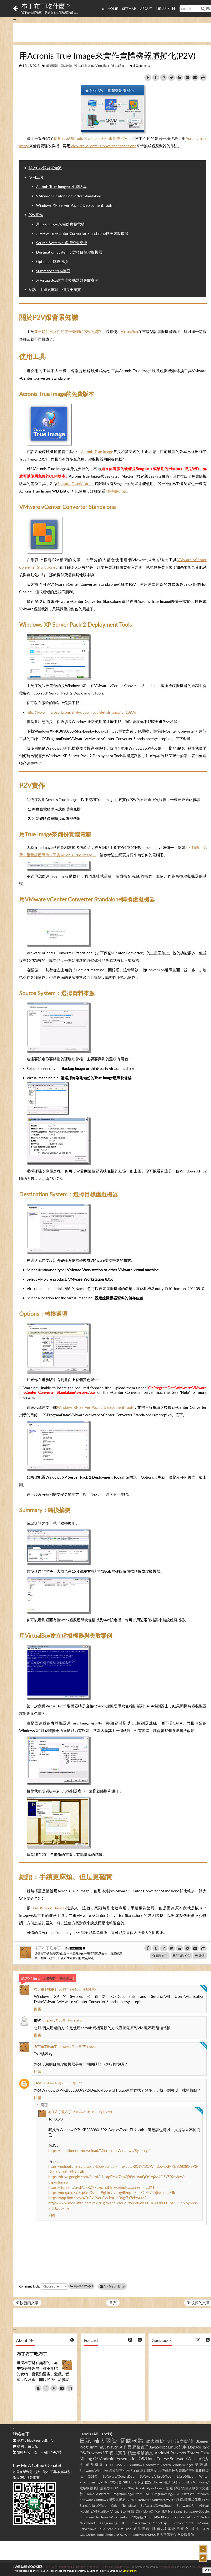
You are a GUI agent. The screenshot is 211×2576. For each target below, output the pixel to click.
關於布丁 (159, 1955)
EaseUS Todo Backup (48, 1908)
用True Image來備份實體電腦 (60, 224)
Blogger (202, 2441)
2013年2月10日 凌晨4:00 (77, 1989)
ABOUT (146, 8)
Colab (179, 2517)
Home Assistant (98, 2494)
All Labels (102, 2433)
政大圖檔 (155, 2441)
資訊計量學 (102, 2488)
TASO (38, 2083)
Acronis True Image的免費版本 (61, 186)
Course (162, 2458)
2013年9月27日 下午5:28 (77, 2047)
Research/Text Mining (190, 2523)
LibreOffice (151, 2511)
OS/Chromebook (92, 2534)
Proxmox (178, 2452)
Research (202, 2494)
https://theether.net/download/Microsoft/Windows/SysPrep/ (99, 2150)
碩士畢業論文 (141, 2452)
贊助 (200, 1955)
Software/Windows (94, 2470)
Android (162, 2452)
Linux (173, 2447)
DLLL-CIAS (114, 2465)
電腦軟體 (66, 65)
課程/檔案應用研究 (170, 2529)
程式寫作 (117, 2452)
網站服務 (147, 2470)
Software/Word (163, 2500)
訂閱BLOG (181, 1955)
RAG (147, 2494)
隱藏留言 (65, 1978)
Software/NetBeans (94, 2517)
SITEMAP (129, 8)
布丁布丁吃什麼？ (46, 6)
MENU (163, 8)
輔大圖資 (106, 2440)
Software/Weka (183, 2458)
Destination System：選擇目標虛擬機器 (69, 252)
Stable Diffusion (119, 2529)
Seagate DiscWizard (73, 483)
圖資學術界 (117, 2500)
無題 (169, 2488)
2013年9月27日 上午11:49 (62, 2021)
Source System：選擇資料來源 (61, 242)
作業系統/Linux (141, 2517)
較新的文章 (27, 2302)
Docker (157, 2482)
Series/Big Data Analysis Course (142, 2488)
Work (113, 2517)
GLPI (205, 2529)
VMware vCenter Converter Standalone (103, 146)
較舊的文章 (198, 2302)
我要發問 (49, 1978)
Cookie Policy (129, 2570)
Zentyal (123, 2517)
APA (157, 2517)
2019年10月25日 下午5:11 (63, 2083)
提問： (25, 2446)
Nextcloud (87, 2523)
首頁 (113, 2302)
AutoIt (131, 2500)
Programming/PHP (93, 2482)
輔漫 (195, 2529)
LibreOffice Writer (193, 2476)
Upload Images (81, 2286)
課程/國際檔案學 (188, 2500)
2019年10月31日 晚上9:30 (92, 2112)
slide (157, 2470)
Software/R (185, 2505)
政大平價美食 (167, 2534)
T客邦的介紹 (115, 491)
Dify (139, 2511)
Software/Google (196, 2511)
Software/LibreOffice (155, 2476)
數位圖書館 (185, 2534)
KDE (197, 2517)
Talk (205, 2447)
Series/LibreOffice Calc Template (108, 2505)
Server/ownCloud (92, 2529)
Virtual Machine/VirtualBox (91, 65)
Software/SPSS (144, 2534)
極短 (131, 2511)
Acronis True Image (97, 451)
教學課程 (142, 2529)
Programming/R (163, 2494)
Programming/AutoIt (126, 2494)
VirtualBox (118, 65)
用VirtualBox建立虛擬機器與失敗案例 (67, 280)
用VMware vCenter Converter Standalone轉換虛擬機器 (82, 233)
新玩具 (202, 2465)
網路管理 (140, 2447)
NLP (164, 2511)
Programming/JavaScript (101, 2447)
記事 (183, 2447)
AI (178, 2494)
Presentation (126, 2458)
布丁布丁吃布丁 (48, 1948)
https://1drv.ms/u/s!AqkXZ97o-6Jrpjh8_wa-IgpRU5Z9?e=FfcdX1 (101, 2187)
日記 (86, 2440)
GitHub (128, 2482)
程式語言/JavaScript (124, 2470)
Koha (205, 2517)
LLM (205, 2500)
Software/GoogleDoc (118, 2476)
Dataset (188, 2494)
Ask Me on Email (113, 2286)
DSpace (194, 2447)
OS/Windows (134, 2465)
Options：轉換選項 (52, 261)
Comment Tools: (29, 2286)
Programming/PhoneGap (149, 2523)
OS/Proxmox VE (94, 2452)
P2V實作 (36, 214)
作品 (127, 2447)
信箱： (33, 2440)
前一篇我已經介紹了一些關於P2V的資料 (68, 331)
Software (86, 2500)
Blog (164, 2517)
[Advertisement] (105, 2550)
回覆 (37, 2009)
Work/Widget (183, 2465)
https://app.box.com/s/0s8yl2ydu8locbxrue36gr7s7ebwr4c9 (97, 2197)
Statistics (185, 2482)
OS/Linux (147, 2458)
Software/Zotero (158, 2465)
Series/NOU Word (118, 2534)
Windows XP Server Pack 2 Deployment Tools (74, 205)
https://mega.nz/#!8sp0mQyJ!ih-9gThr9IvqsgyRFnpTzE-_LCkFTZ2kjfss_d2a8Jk (111, 2192)
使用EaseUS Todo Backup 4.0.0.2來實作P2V (90, 138)
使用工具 (36, 177)
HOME (113, 8)
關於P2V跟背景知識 (45, 168)
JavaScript (158, 2447)
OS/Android (103, 2458)
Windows (101, 2500)
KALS (189, 2517)
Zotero (193, 2452)
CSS (171, 2517)
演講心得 (171, 2482)
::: (103, 8)
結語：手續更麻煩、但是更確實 (55, 289)
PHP (114, 2488)
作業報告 (115, 2482)
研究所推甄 (142, 2482)
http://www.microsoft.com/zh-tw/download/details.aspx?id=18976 (81, 712)
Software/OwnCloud (156, 2505)
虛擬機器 (52, 65)
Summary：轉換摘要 (53, 271)
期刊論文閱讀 (180, 2441)
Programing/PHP (112, 2523)
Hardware (144, 2500)
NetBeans (175, 2511)
